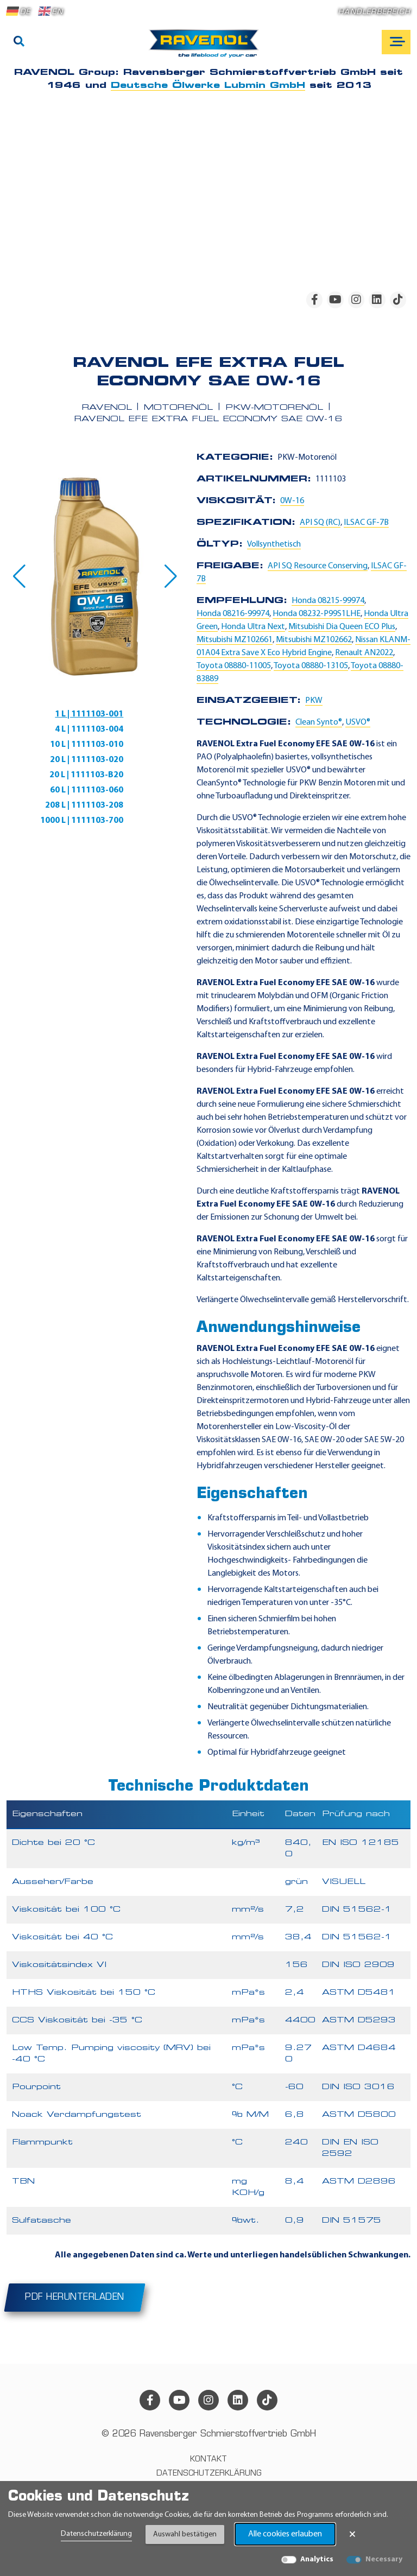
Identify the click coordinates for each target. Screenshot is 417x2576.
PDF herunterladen (74, 2297)
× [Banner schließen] (352, 2534)
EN (50, 11)
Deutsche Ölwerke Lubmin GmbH (208, 85)
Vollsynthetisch (274, 544)
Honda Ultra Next (253, 627)
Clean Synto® (318, 722)
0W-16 (292, 501)
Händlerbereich (374, 12)
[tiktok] (398, 299)
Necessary (383, 2559)
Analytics (316, 2559)
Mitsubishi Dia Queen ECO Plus (341, 627)
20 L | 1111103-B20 (86, 775)
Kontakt (208, 2460)
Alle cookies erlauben (285, 2534)
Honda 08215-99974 (328, 601)
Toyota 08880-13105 (311, 666)
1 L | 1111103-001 (89, 714)
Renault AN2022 (364, 653)
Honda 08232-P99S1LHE (317, 614)
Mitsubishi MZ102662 (314, 640)
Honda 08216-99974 (233, 614)
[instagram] (356, 299)
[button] (19, 576)
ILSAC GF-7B (366, 522)
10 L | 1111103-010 (86, 744)
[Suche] (19, 42)
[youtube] (335, 299)
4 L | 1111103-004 (89, 729)
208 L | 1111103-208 (84, 805)
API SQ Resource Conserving (318, 566)
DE (18, 11)
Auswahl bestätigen (185, 2534)
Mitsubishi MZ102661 (235, 640)
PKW (314, 700)
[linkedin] (377, 299)
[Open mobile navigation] (396, 42)
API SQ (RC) (320, 522)
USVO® (357, 722)
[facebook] (314, 299)
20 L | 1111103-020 (86, 760)
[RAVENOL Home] (206, 47)
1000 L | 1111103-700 (81, 820)
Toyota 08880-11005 (234, 666)
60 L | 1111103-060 (86, 790)
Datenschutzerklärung (96, 2534)
